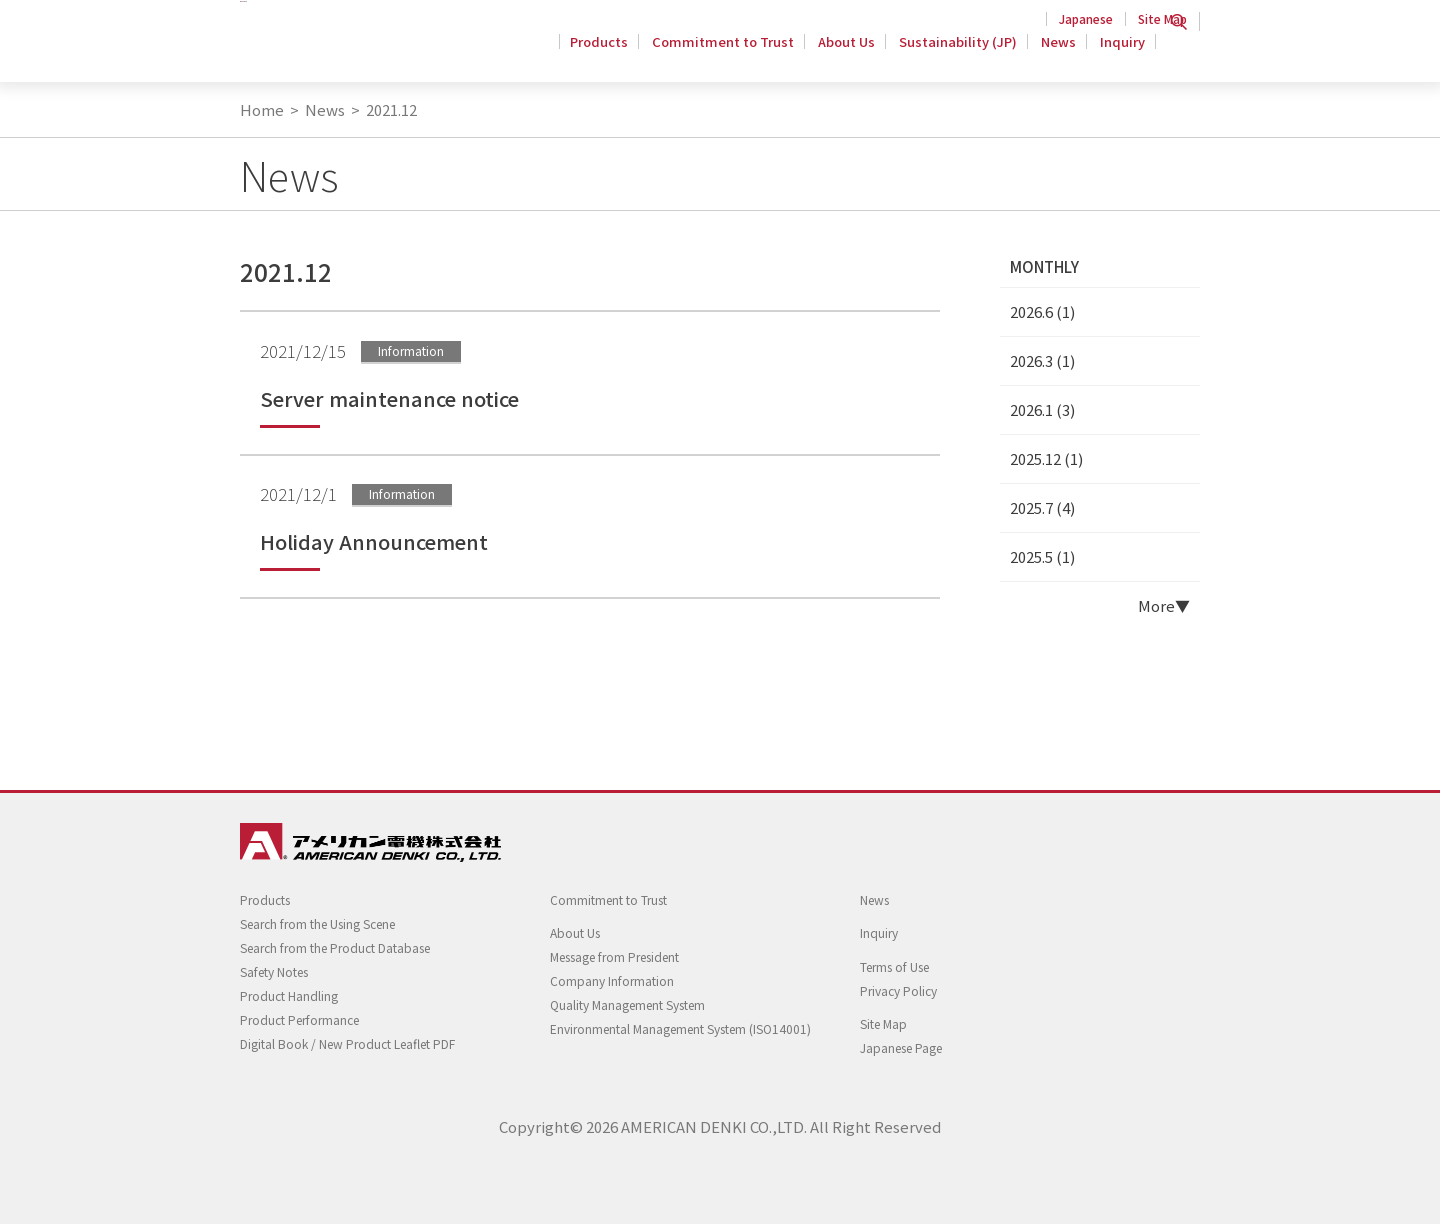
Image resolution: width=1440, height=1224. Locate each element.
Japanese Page (901, 1047)
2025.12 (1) (1046, 458)
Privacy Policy (898, 990)
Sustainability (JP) (964, 53)
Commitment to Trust (735, 53)
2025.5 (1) (1042, 556)
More (1156, 605)
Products (614, 53)
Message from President (614, 956)
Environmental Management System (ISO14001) (680, 1028)
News (1061, 53)
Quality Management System (627, 1004)
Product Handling (289, 995)
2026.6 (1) (1042, 311)
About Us (855, 53)
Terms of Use (894, 966)
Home (262, 109)
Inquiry (1122, 53)
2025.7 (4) (1042, 507)
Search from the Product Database (335, 947)
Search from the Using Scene (317, 923)
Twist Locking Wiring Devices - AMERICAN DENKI (367, 51)
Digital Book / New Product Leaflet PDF (347, 1043)
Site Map (1162, 18)
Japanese (1086, 18)
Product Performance (299, 1019)
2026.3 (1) (1042, 360)
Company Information (612, 980)
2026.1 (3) (1042, 409)
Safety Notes (274, 971)
